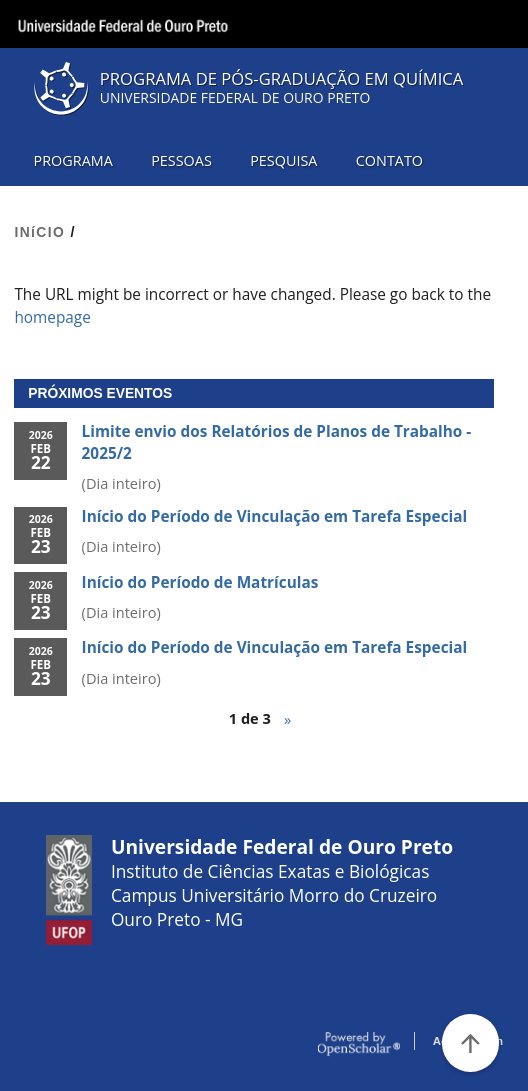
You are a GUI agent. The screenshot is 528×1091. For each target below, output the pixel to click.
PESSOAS (181, 160)
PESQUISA (283, 160)
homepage (52, 317)
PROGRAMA (73, 160)
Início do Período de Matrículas (200, 582)
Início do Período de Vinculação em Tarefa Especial (275, 516)
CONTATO (389, 160)
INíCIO (39, 232)
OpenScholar (359, 1044)
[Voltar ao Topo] (471, 1043)
